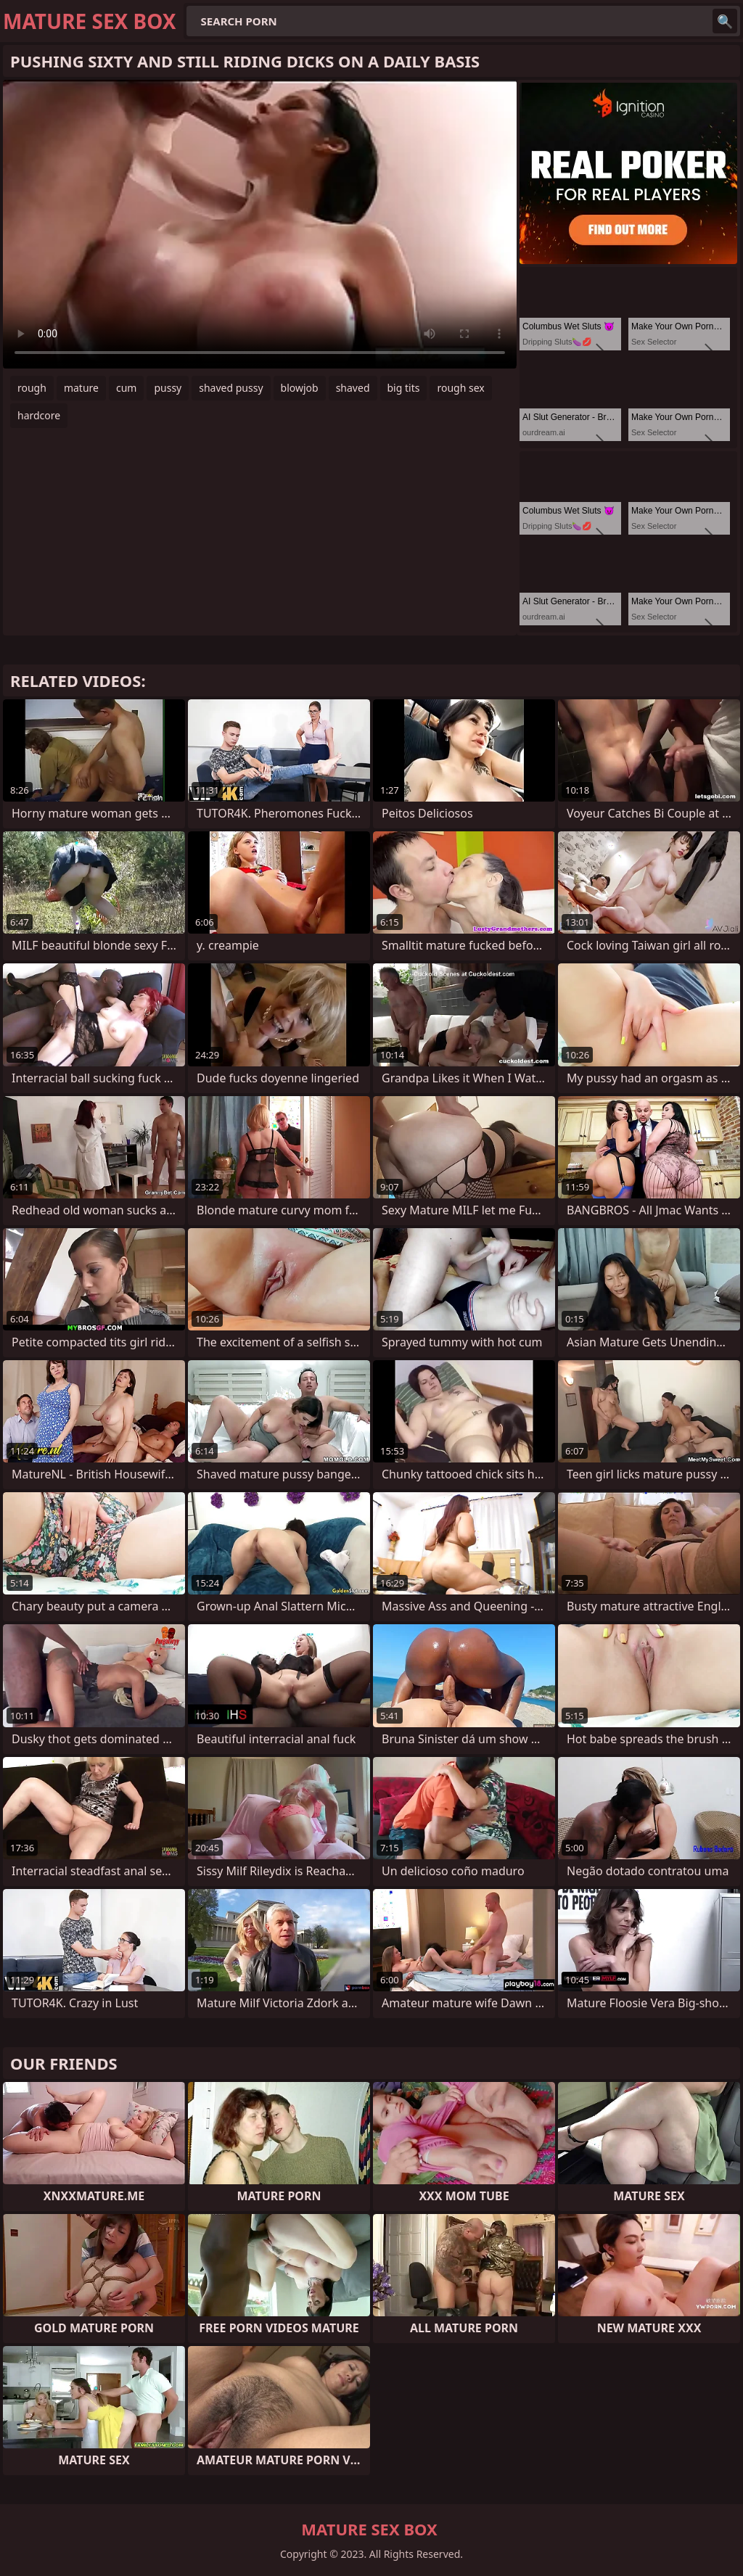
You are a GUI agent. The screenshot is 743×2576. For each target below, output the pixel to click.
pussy (167, 388)
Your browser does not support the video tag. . (260, 224)
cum (126, 388)
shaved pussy (231, 388)
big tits (403, 388)
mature (81, 388)
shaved (353, 388)
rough (31, 388)
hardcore (38, 415)
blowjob (300, 388)
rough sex (460, 388)
